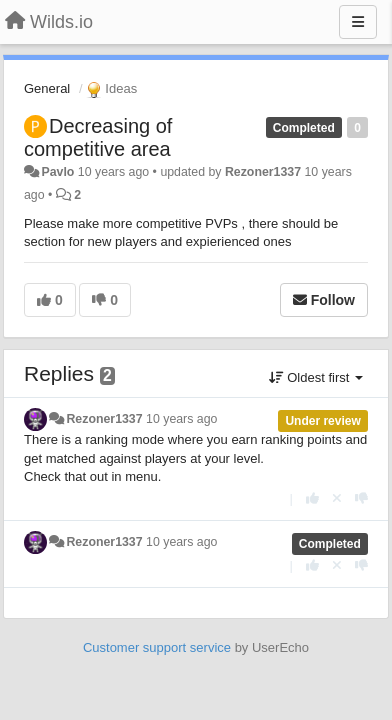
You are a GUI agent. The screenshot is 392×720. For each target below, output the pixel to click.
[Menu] (358, 22)
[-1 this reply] (361, 498)
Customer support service (157, 647)
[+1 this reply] (312, 498)
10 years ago (181, 419)
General (47, 88)
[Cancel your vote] (337, 498)
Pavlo (57, 172)
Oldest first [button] (316, 377)
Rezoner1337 (263, 172)
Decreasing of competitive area (98, 137)
